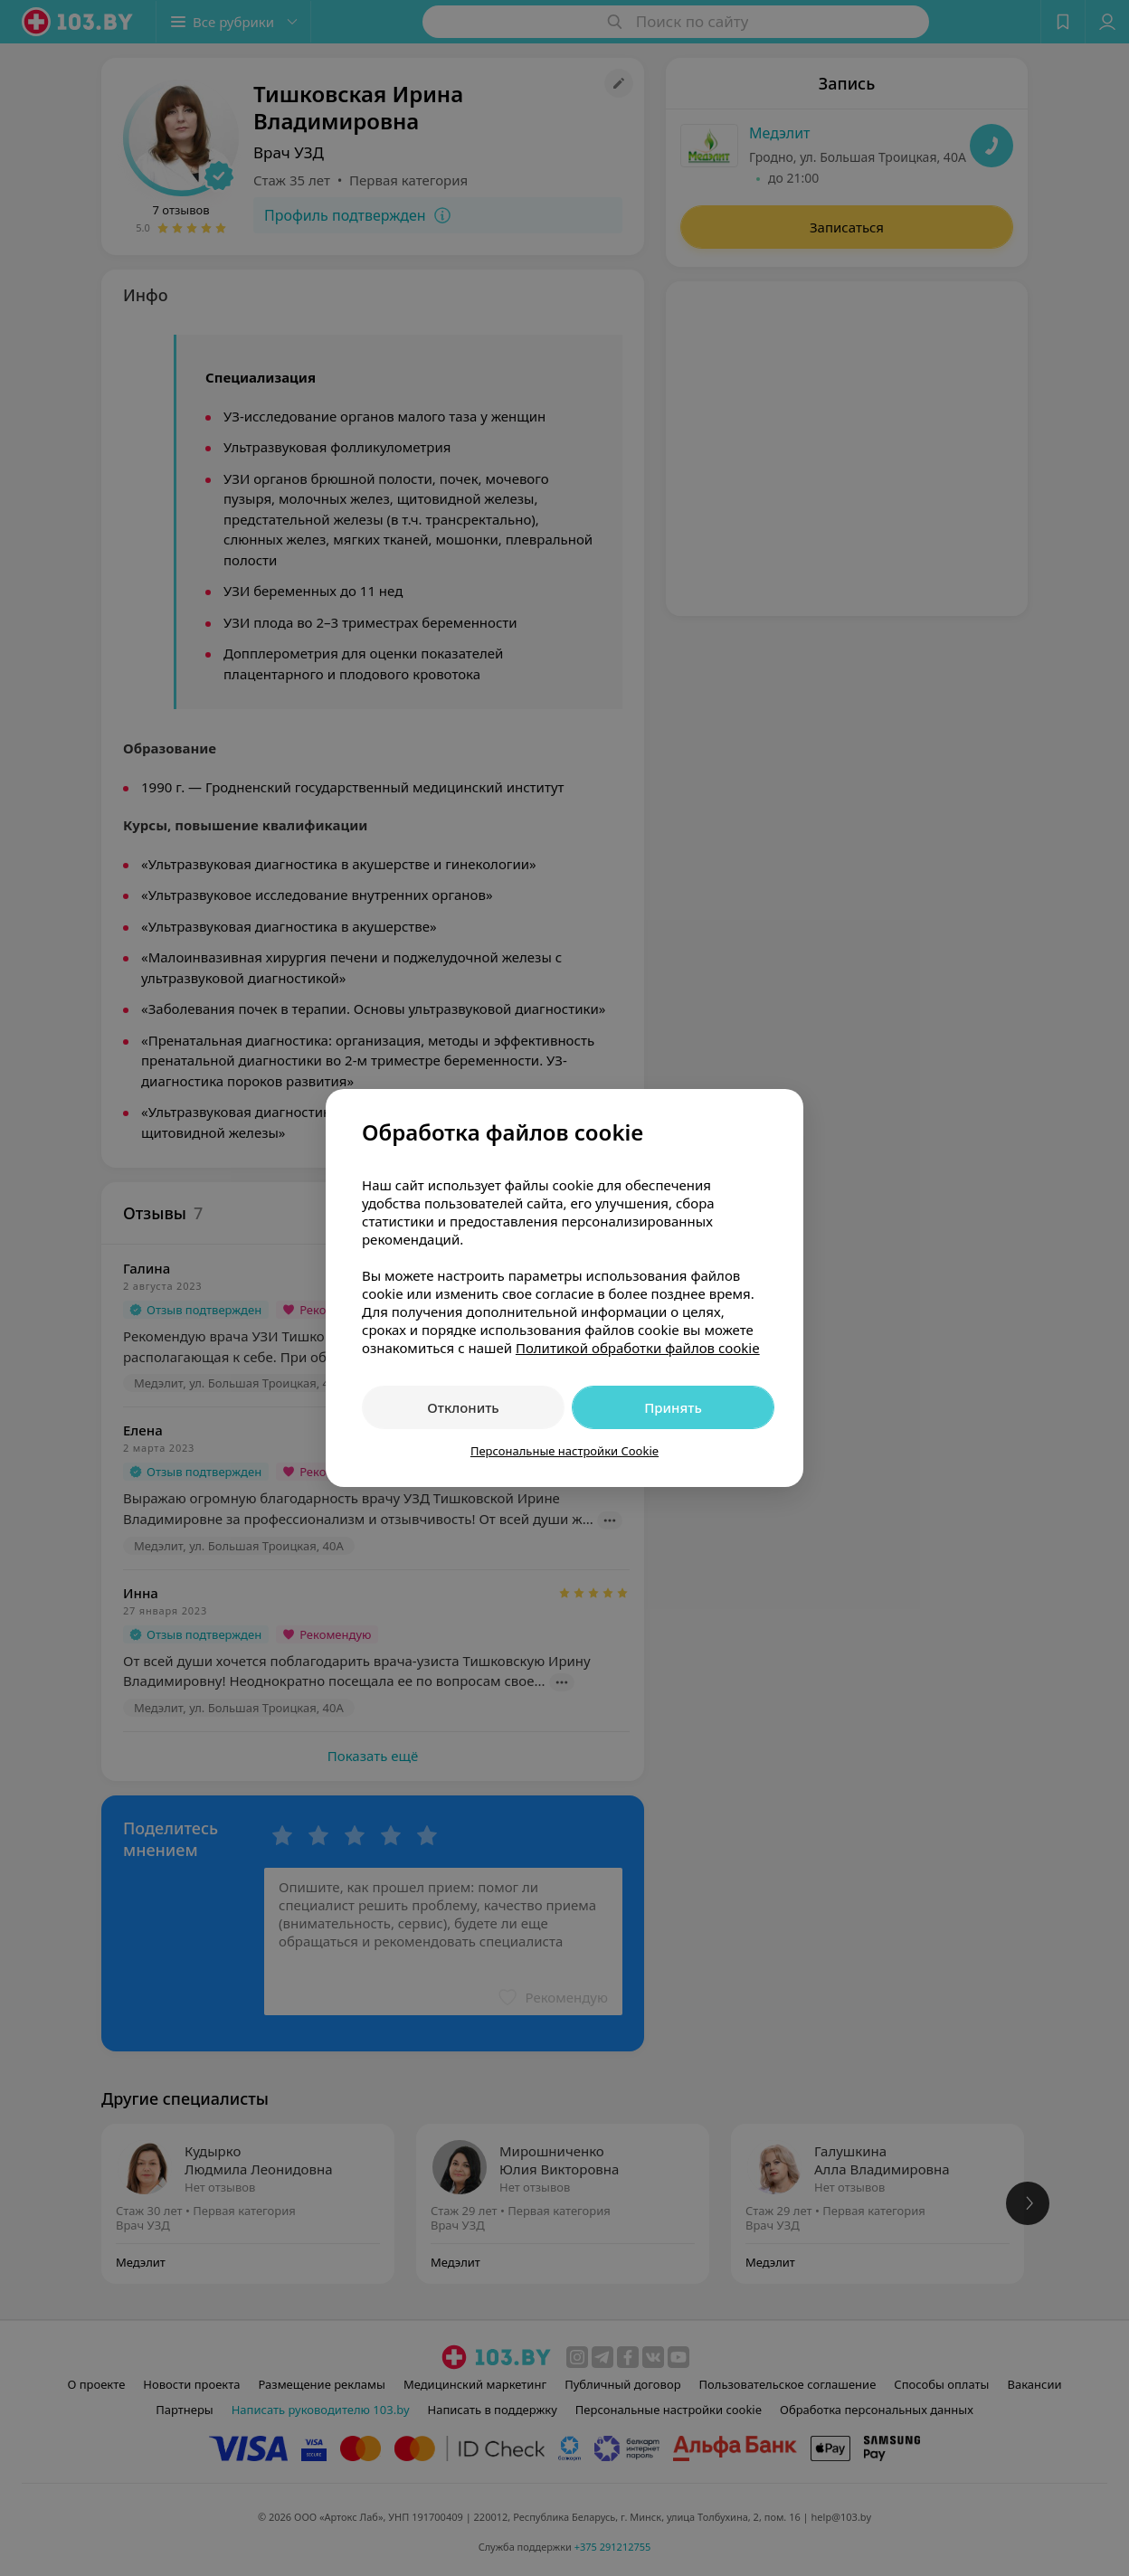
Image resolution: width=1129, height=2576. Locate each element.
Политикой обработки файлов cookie (638, 1348)
